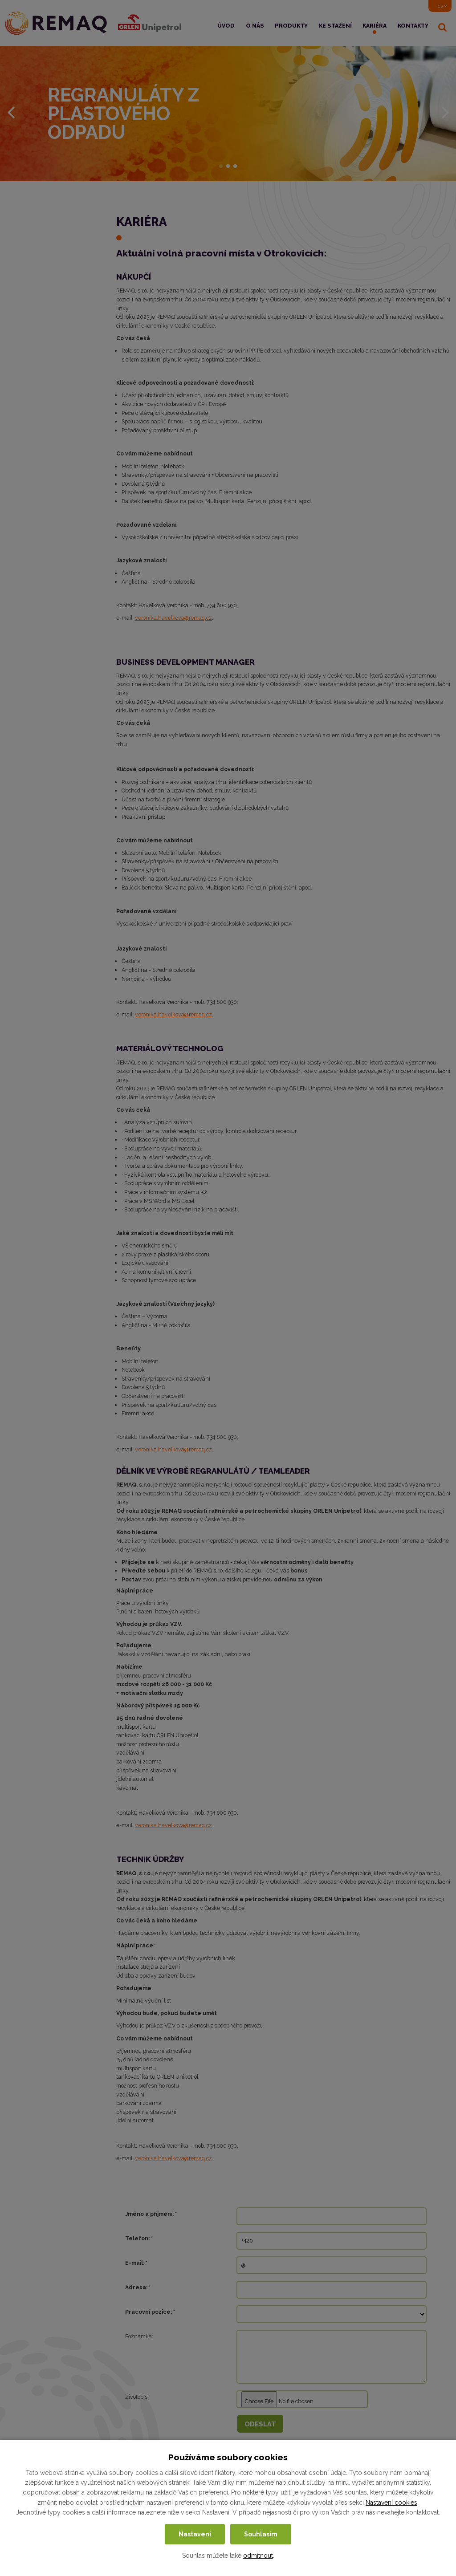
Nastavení (195, 2534)
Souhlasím (260, 2534)
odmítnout (258, 2555)
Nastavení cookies (391, 2502)
